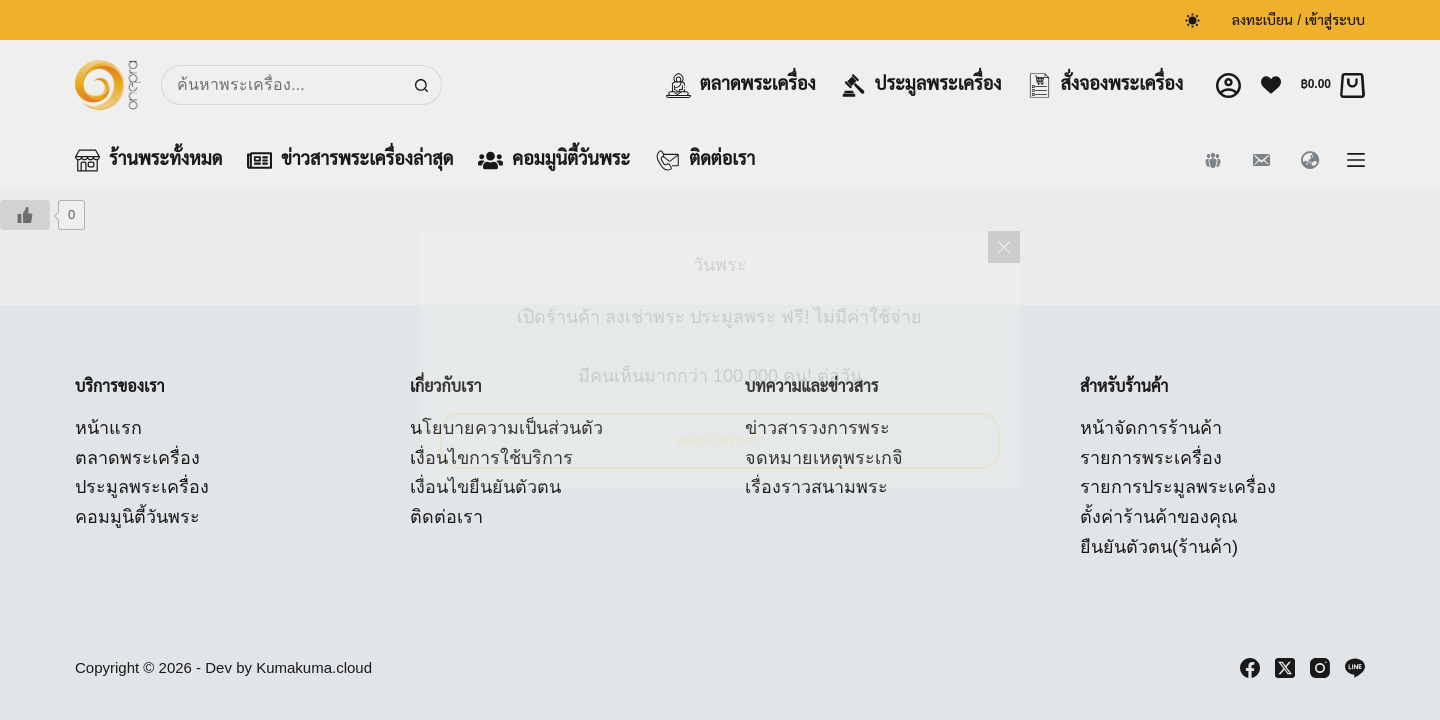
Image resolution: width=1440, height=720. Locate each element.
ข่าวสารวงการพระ (817, 428)
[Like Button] (25, 215)
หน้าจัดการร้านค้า (1151, 428)
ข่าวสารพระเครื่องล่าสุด (350, 160)
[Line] (1355, 668)
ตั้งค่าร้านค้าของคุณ (1159, 517)
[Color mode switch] (1192, 20)
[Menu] (1356, 160)
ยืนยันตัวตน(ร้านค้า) (1159, 547)
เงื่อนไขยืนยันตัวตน (485, 487)
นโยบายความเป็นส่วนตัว (506, 428)
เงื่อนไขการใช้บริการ (491, 458)
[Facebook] (1250, 668)
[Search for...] (281, 85)
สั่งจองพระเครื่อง (1105, 85)
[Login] (1228, 85)
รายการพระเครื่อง (1151, 458)
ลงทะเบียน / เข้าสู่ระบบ (1298, 20)
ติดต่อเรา (705, 160)
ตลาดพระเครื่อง (741, 85)
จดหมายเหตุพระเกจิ (824, 458)
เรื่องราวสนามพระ (816, 487)
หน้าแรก (108, 428)
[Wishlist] (1271, 85)
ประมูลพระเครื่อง (921, 85)
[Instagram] (1320, 668)
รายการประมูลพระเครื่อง (1178, 487)
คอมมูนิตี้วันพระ (554, 160)
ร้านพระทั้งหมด (148, 160)
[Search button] (422, 85)
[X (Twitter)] (1285, 668)
